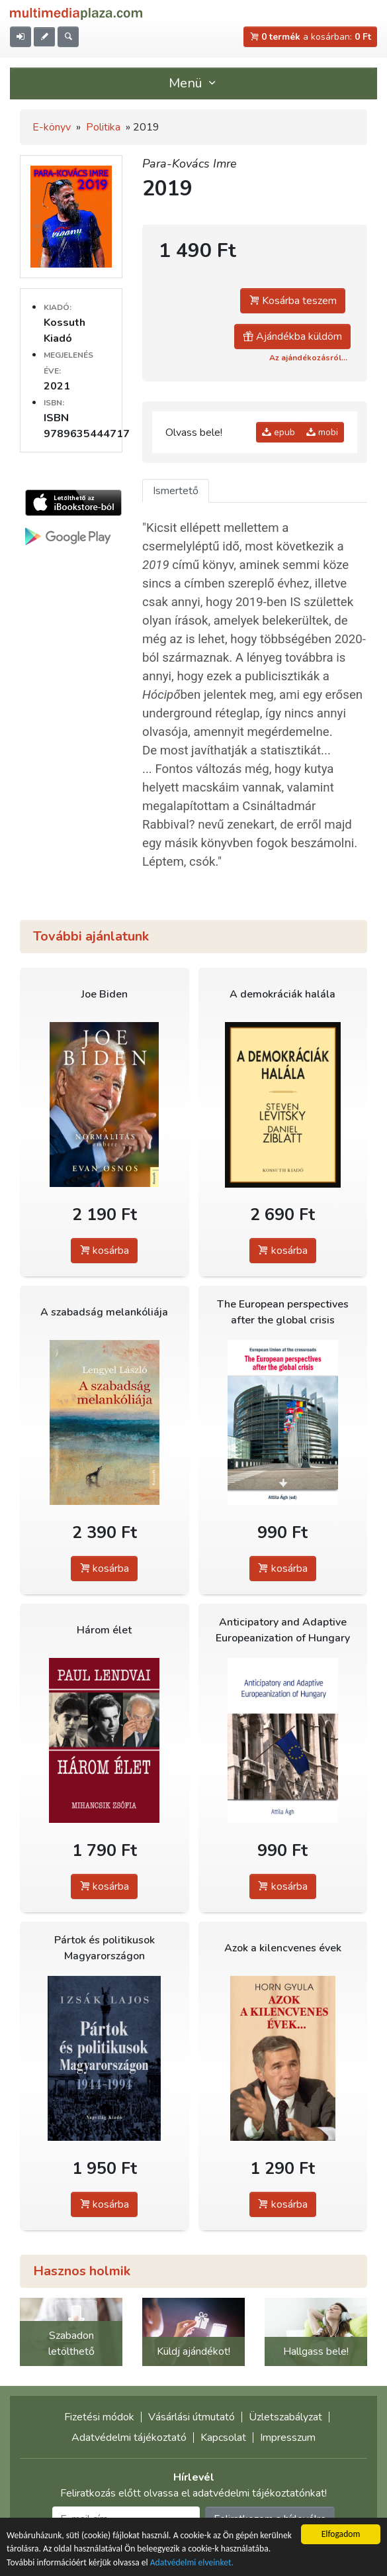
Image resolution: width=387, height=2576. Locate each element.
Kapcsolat (223, 2437)
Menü (194, 83)
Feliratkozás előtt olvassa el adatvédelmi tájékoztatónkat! (193, 2493)
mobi (322, 432)
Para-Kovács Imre (189, 164)
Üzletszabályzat (285, 2417)
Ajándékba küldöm (292, 336)
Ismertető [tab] (175, 491)
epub (278, 432)
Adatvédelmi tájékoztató (129, 2437)
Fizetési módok (99, 2417)
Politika (103, 127)
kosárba (104, 1250)
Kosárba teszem (293, 300)
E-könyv (51, 127)
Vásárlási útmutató (191, 2417)
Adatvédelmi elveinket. (192, 2562)
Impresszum (288, 2437)
